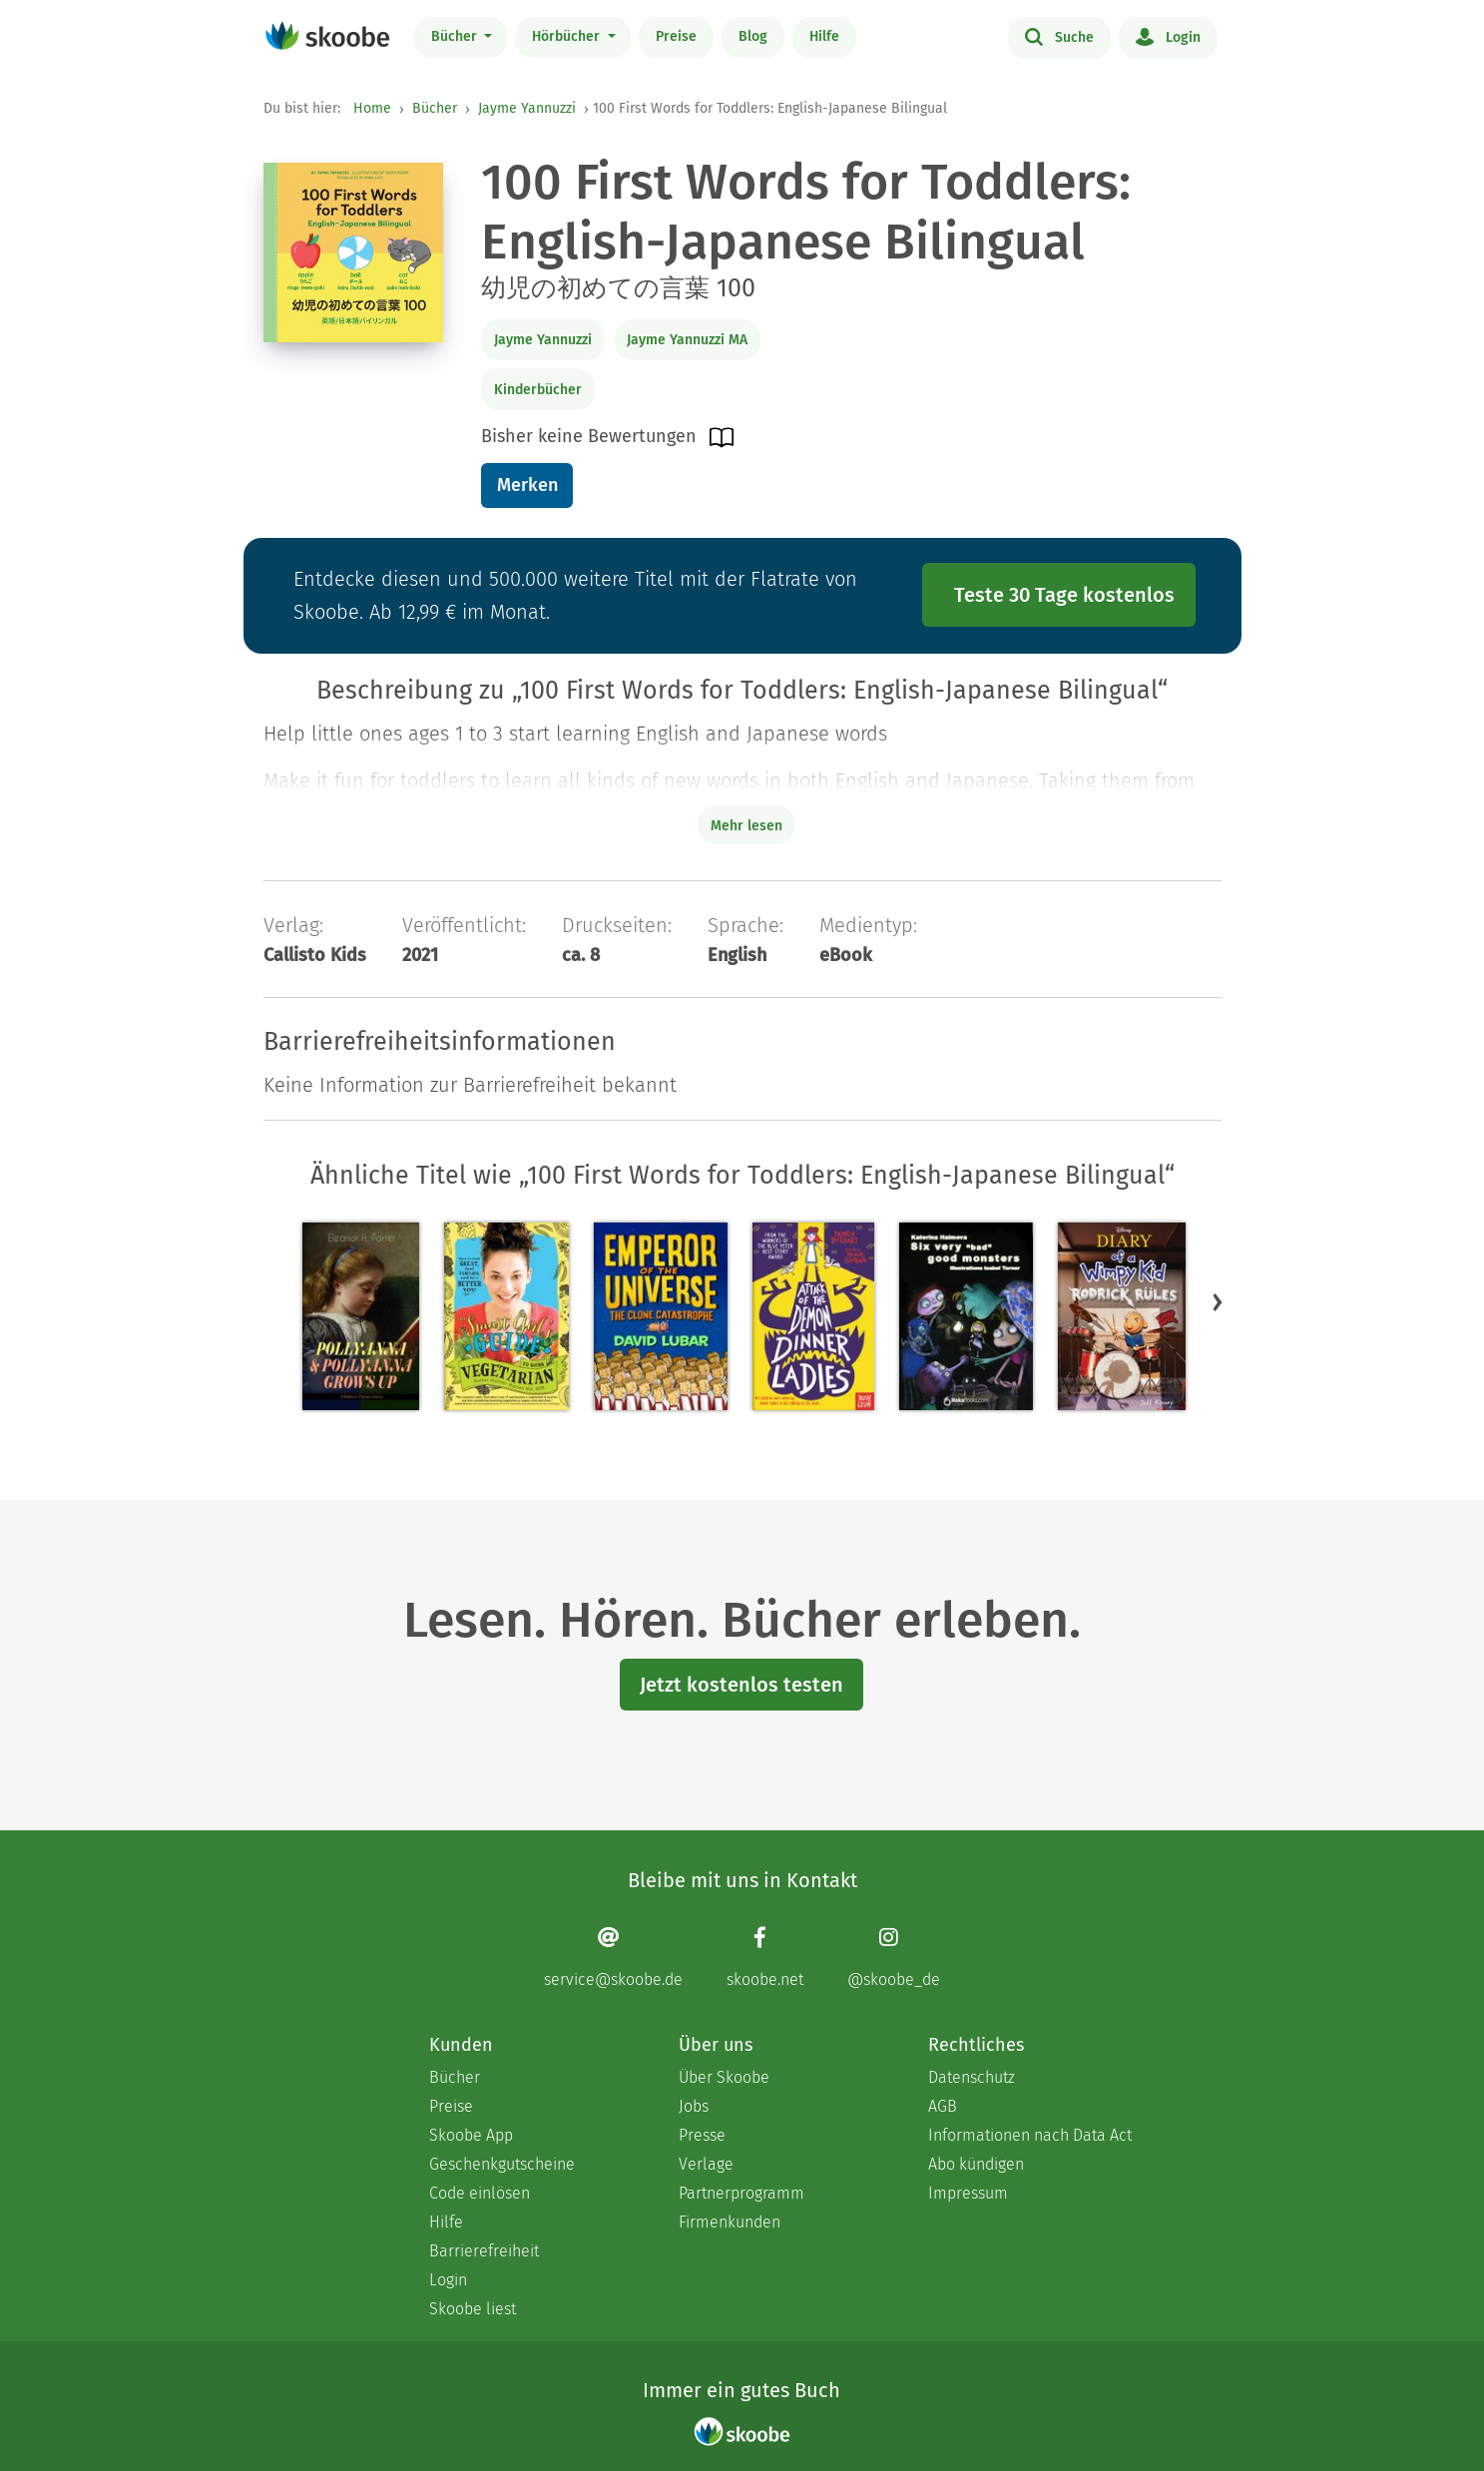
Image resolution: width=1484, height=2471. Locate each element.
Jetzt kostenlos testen (741, 1685)
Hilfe (824, 36)
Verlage (706, 2164)
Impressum (968, 2193)
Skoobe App (471, 2135)
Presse (702, 2135)
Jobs (694, 2106)
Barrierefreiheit (484, 2250)
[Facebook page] (765, 1957)
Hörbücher (568, 36)
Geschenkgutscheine (502, 2164)
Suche (1059, 36)
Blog (753, 36)
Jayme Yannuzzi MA (687, 339)
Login (1168, 36)
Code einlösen (479, 2193)
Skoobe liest (472, 2308)
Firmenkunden (729, 2222)
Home (372, 108)
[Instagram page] (893, 1957)
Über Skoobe (724, 2077)
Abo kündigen (976, 2164)
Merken (527, 485)
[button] (1218, 1302)
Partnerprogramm (741, 2193)
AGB (942, 2106)
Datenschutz (971, 2077)
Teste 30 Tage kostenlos (1064, 595)
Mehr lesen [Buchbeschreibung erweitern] (746, 825)
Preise (676, 36)
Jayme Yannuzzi (527, 108)
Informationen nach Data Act (1030, 2135)
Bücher (456, 36)
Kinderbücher (538, 389)
